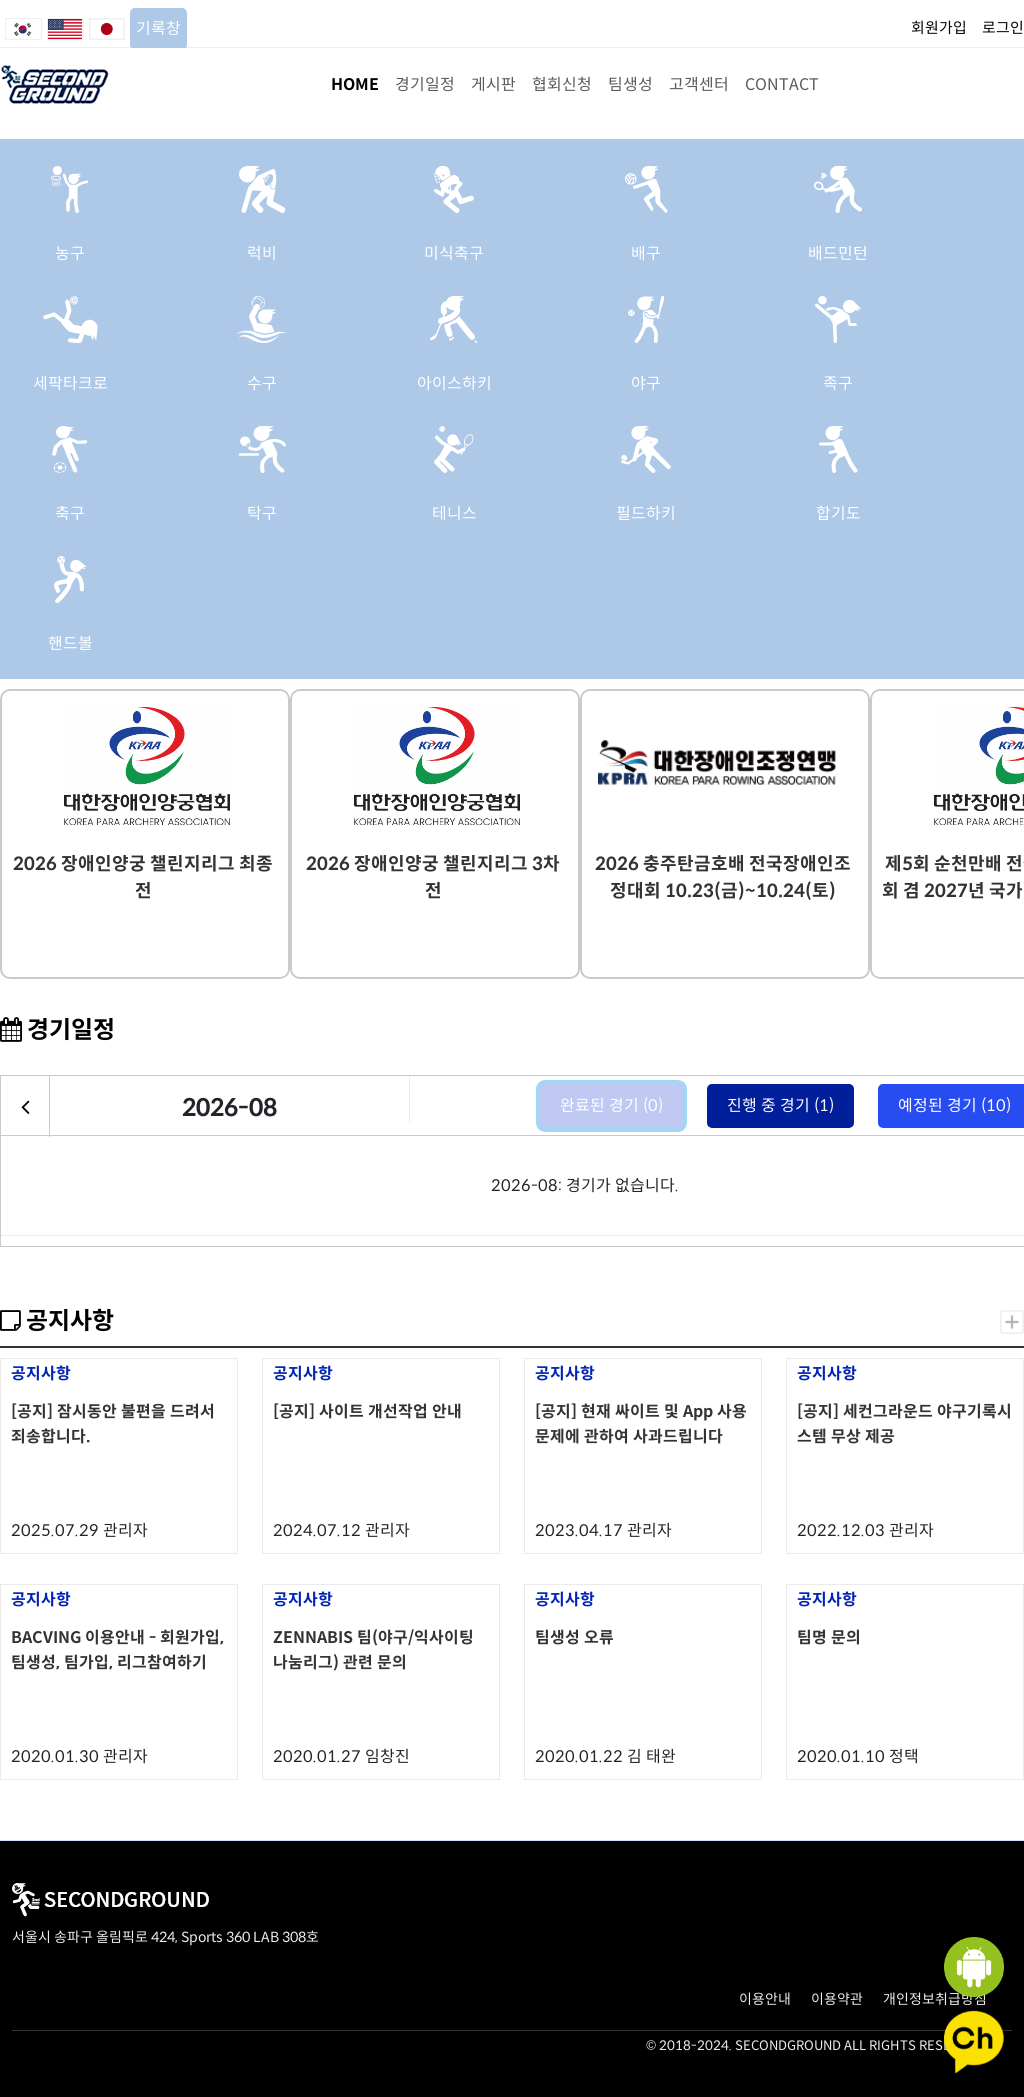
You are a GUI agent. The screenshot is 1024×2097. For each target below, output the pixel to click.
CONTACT (782, 84)
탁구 (262, 513)
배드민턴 (838, 253)
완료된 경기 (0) (611, 1105)
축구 (70, 513)
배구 (646, 253)
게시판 (493, 84)
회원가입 (939, 27)
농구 (70, 253)
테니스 (454, 513)
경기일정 (425, 84)
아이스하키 (454, 383)
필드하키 (646, 513)
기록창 (158, 28)
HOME (355, 84)
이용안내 (765, 1999)
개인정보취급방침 (935, 1999)
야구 (646, 383)
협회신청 (562, 84)
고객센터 (699, 84)
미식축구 (454, 253)
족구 (838, 383)
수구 (262, 383)
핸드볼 (70, 643)
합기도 (838, 513)
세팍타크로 (70, 383)
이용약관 (837, 1999)
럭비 (262, 253)
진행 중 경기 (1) (780, 1105)
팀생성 (630, 84)
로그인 (1003, 27)
